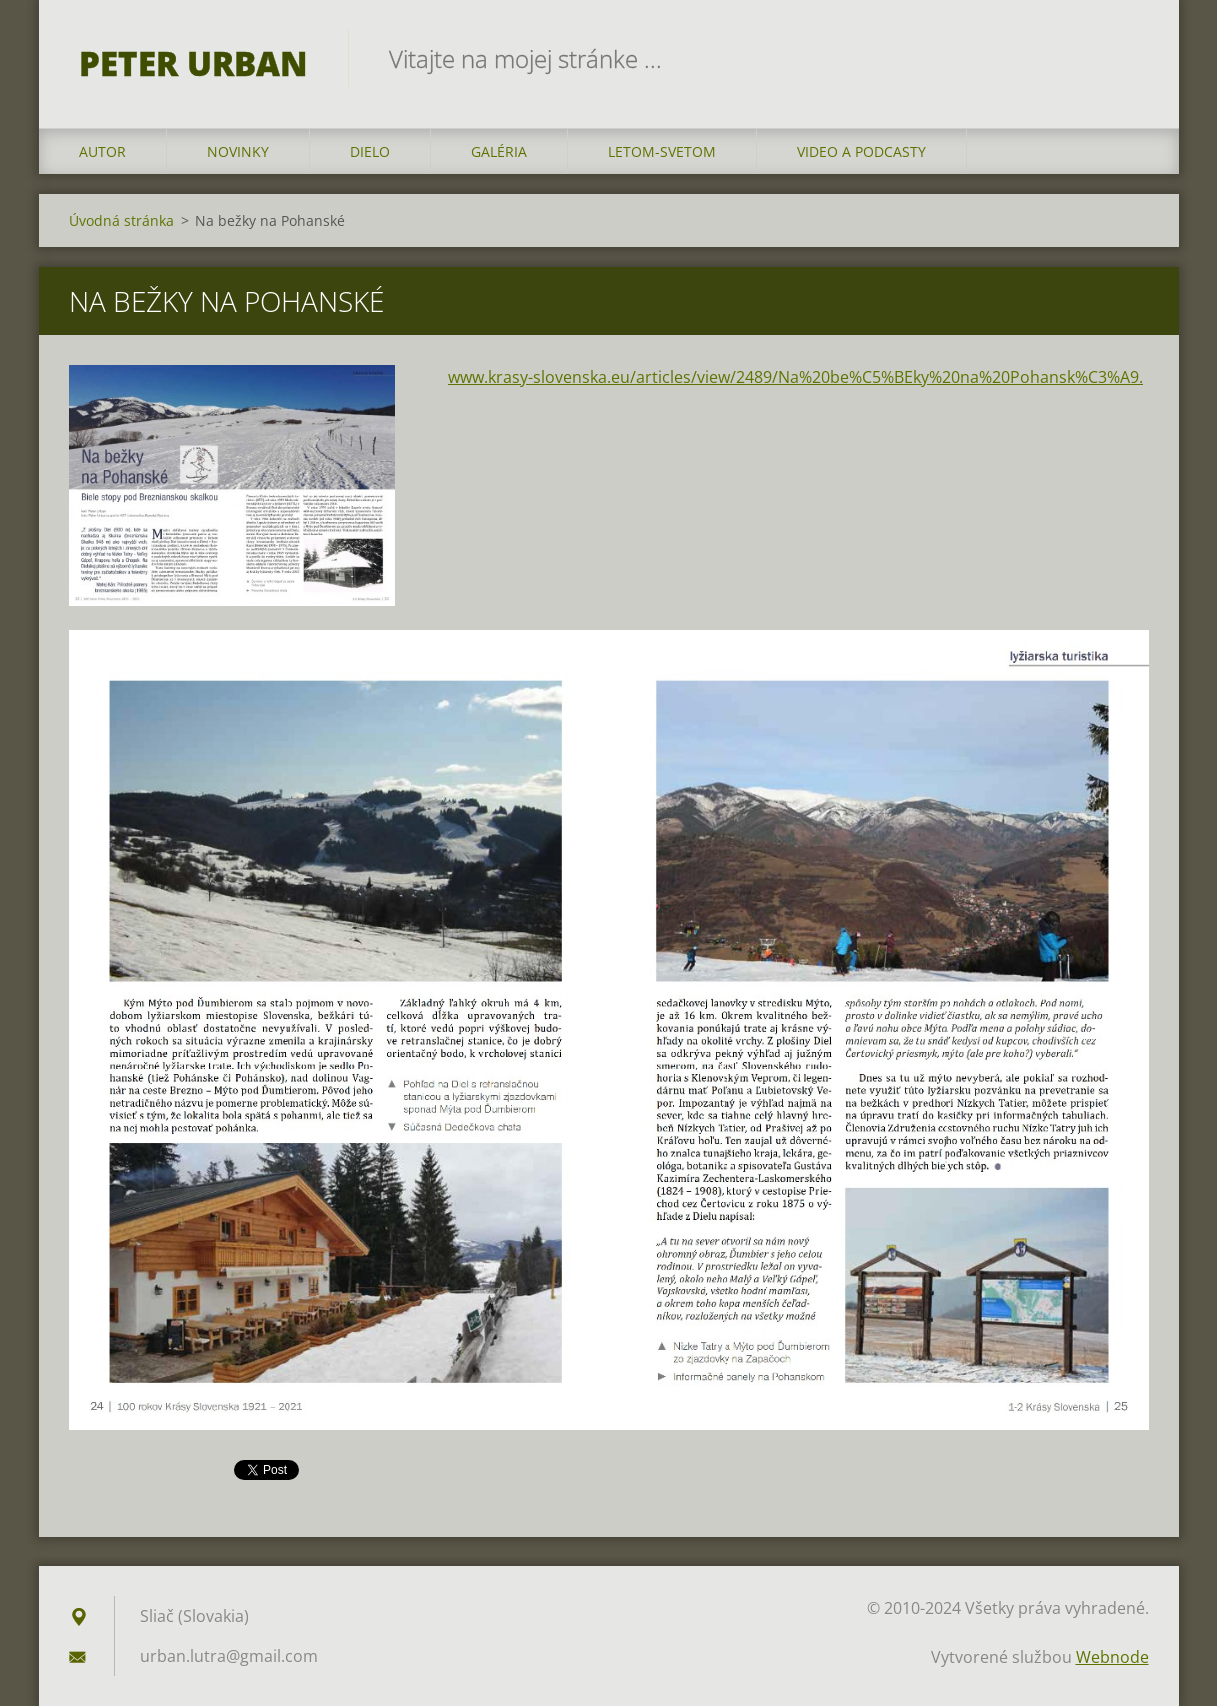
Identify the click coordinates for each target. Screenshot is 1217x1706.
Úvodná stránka (121, 220)
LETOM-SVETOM (662, 151)
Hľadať (1127, 58)
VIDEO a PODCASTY (861, 151)
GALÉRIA (499, 151)
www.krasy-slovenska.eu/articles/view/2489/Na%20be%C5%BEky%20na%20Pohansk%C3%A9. (795, 377)
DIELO (370, 151)
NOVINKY (238, 151)
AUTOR (102, 151)
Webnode (1112, 1657)
